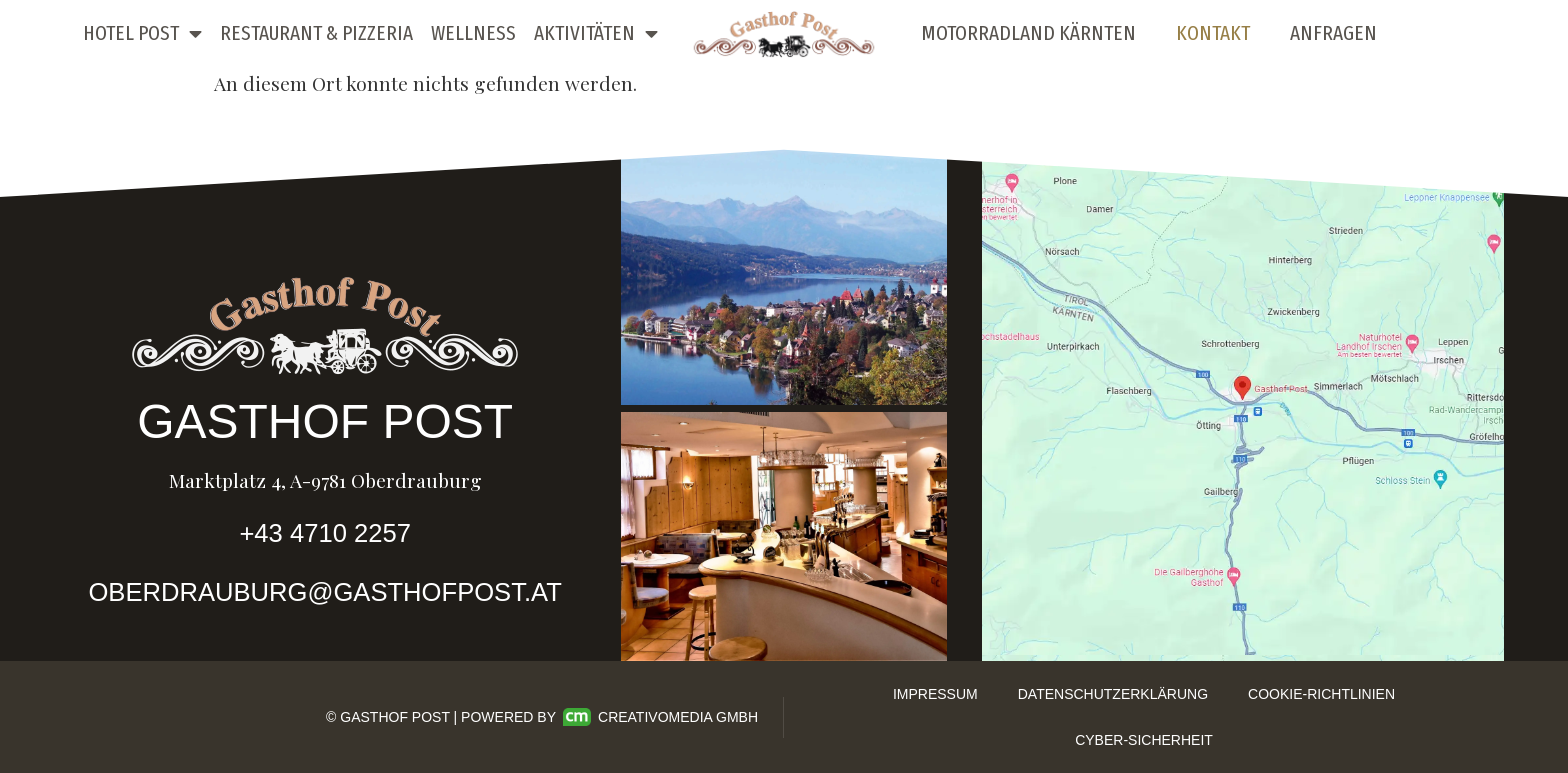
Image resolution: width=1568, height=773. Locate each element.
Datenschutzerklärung (1113, 694)
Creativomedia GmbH (660, 717)
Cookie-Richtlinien (1321, 694)
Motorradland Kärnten (1028, 33)
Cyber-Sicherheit (1144, 740)
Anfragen (1333, 33)
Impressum (935, 694)
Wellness (473, 33)
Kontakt (1213, 33)
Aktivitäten (596, 34)
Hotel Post (142, 34)
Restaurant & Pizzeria (316, 33)
